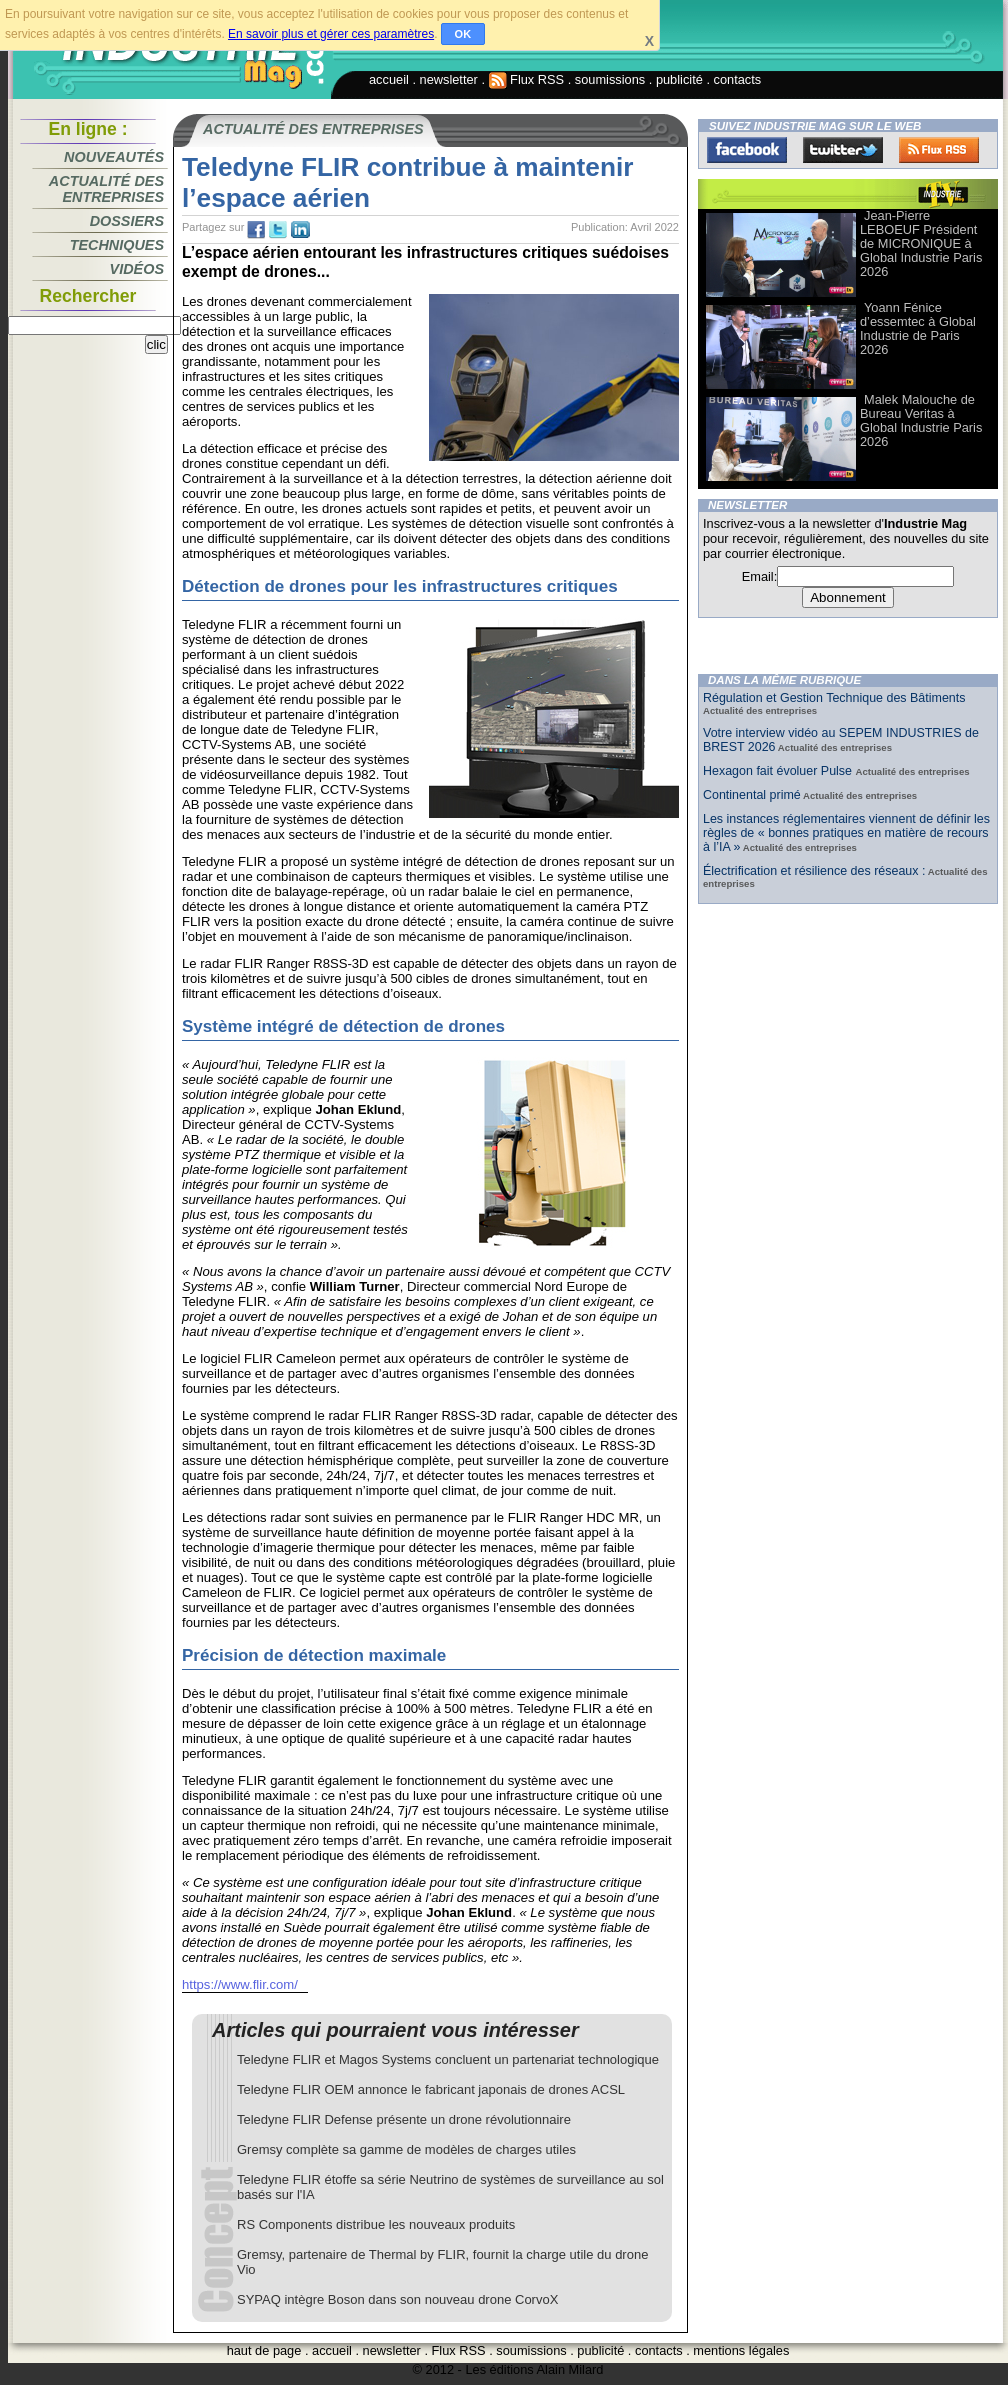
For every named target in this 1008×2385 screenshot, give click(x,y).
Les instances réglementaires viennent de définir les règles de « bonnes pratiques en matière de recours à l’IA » (846, 833)
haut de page (264, 2350)
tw (278, 230)
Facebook (747, 150)
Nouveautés (114, 157)
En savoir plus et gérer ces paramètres (331, 34)
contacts (738, 79)
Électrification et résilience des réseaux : (814, 871)
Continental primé (752, 795)
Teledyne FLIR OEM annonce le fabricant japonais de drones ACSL (431, 2089)
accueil (389, 79)
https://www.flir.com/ (240, 1984)
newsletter (449, 79)
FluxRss (939, 150)
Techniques (117, 245)
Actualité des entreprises (106, 189)
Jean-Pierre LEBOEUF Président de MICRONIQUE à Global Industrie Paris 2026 (921, 243)
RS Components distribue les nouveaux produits (376, 2224)
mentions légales (741, 2350)
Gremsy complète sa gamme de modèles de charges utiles (406, 2149)
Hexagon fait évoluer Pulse (779, 771)
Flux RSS (527, 79)
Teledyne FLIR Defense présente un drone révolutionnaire (404, 2119)
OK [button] (463, 34)
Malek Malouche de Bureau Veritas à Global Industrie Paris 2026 (921, 420)
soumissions (610, 79)
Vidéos (137, 269)
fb (256, 230)
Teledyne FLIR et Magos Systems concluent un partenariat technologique (448, 2059)
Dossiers (127, 221)
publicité (679, 79)
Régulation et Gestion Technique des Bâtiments (834, 698)
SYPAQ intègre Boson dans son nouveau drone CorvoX (397, 2299)
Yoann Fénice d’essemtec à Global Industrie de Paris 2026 (918, 328)
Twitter (843, 150)
